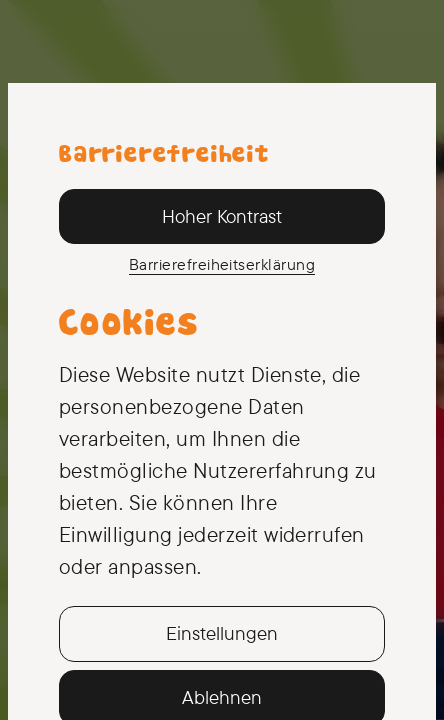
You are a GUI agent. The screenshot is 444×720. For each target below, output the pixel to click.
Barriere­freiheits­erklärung (222, 264)
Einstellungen (222, 633)
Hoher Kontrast (222, 216)
